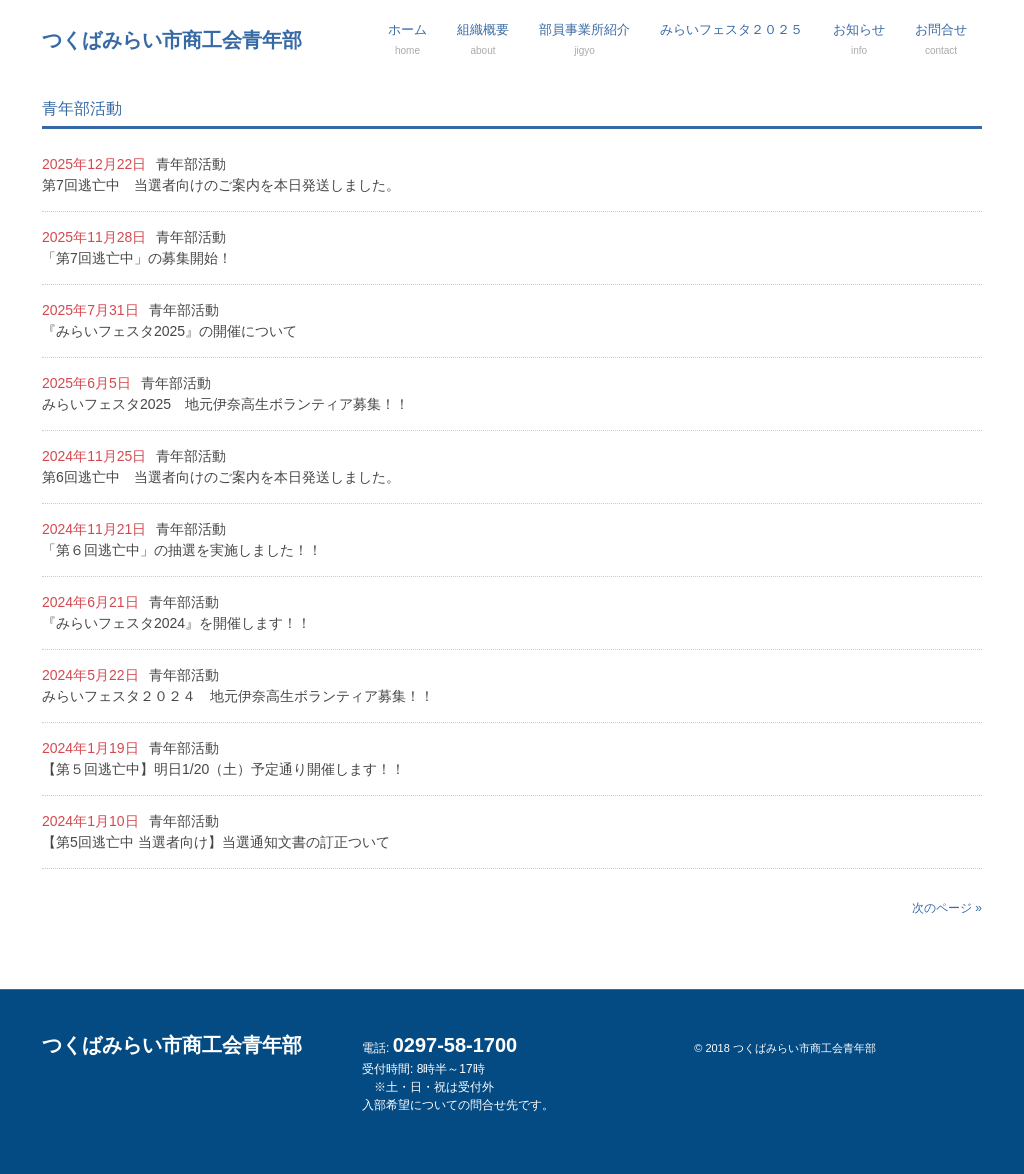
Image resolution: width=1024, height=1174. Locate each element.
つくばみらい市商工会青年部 (172, 40)
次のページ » (947, 908)
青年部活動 (191, 164)
